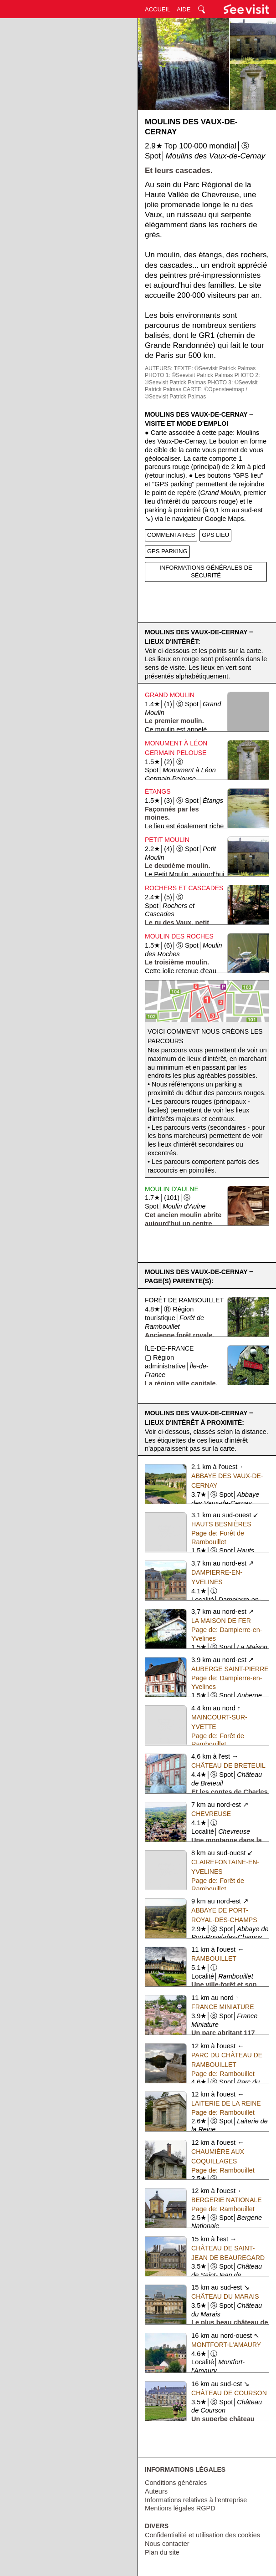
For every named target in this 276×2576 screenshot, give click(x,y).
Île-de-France (169, 1348)
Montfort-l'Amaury (226, 2344)
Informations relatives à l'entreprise (196, 2500)
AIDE (183, 9)
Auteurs (156, 2491)
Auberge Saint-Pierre (230, 1669)
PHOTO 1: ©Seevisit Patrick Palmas (189, 375)
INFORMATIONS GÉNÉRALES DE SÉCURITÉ (205, 571)
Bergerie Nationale (226, 2200)
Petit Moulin (167, 839)
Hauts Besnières (221, 1524)
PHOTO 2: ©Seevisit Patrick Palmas (202, 379)
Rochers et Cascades (184, 888)
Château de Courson (229, 2393)
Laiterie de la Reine (226, 2103)
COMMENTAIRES (171, 534)
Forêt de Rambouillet (184, 1300)
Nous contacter (167, 2543)
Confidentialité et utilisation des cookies (202, 2535)
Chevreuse (211, 1813)
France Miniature (222, 2006)
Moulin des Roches (179, 936)
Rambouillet (213, 1958)
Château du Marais (225, 2296)
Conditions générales (176, 2482)
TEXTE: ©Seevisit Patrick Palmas (215, 368)
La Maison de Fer (221, 1620)
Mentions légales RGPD (180, 2508)
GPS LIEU (215, 534)
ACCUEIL (157, 9)
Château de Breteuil (228, 1765)
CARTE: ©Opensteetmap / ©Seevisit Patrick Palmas (196, 393)
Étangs (158, 791)
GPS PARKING (167, 551)
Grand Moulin (169, 695)
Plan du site (162, 2552)
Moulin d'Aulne (172, 1189)
